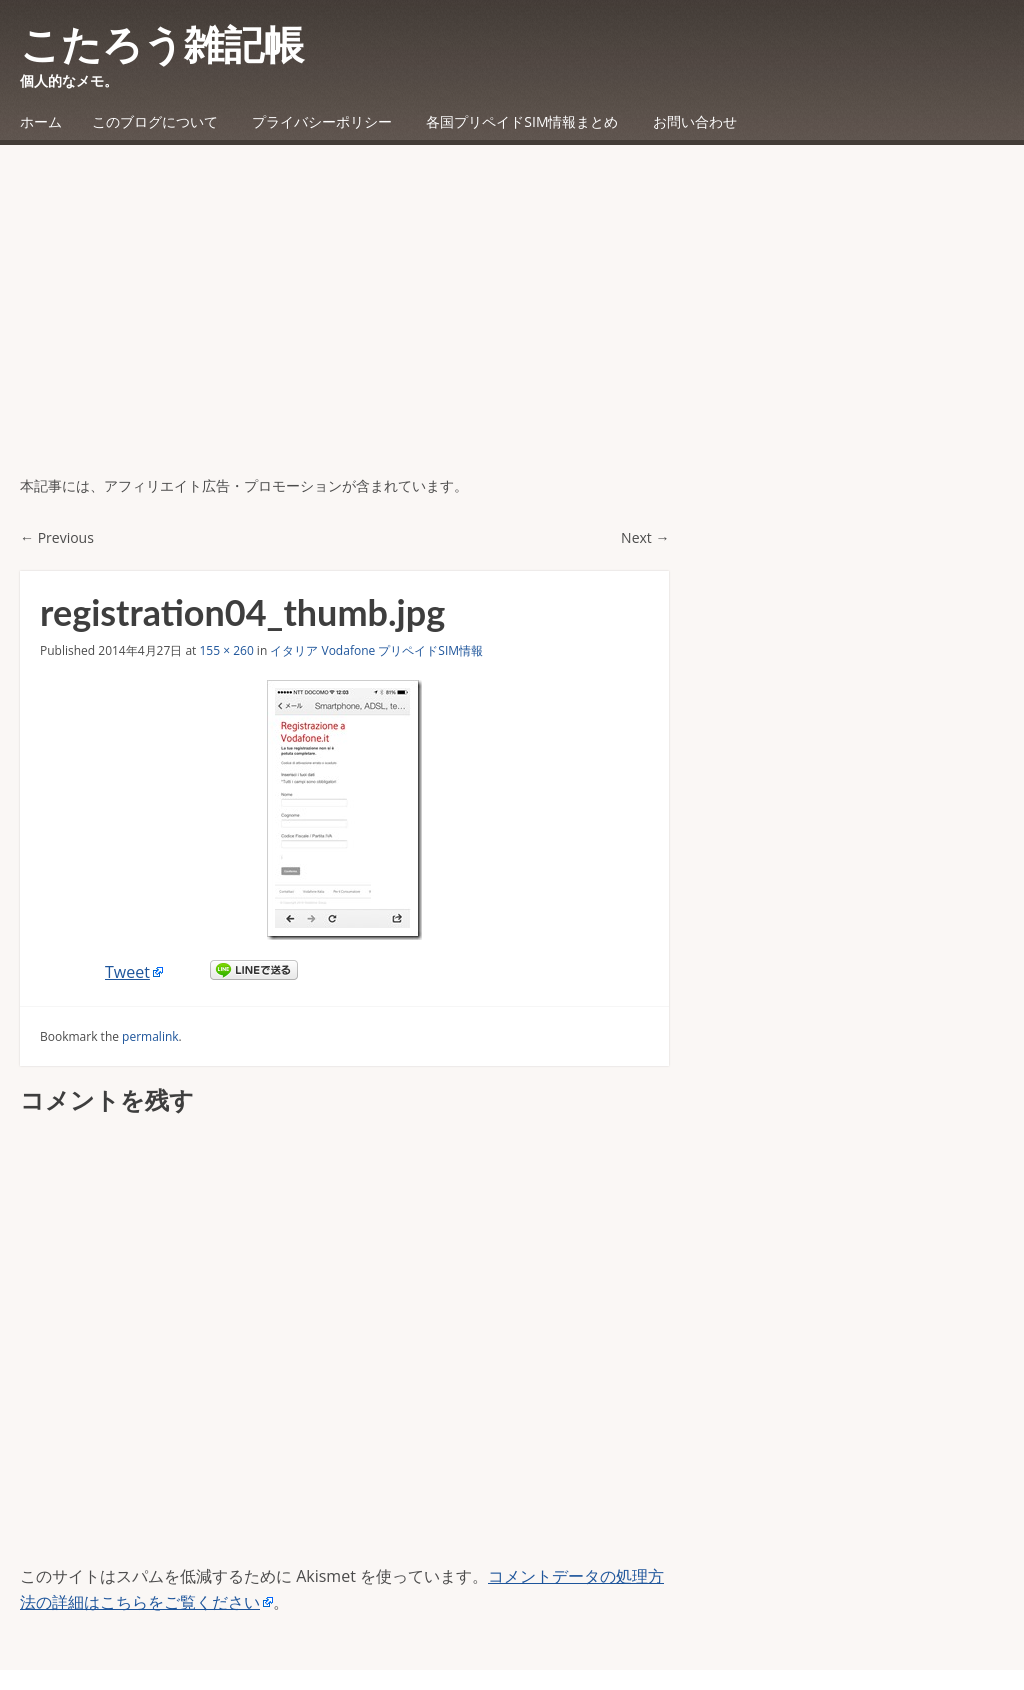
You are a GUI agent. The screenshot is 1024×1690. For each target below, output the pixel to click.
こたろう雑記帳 (162, 44)
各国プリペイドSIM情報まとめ (522, 121)
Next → (645, 537)
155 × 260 (226, 650)
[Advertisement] (512, 325)
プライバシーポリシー (322, 121)
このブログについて (155, 121)
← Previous (57, 537)
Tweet (127, 972)
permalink (150, 1036)
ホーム (41, 121)
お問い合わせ (695, 121)
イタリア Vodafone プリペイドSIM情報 (376, 650)
